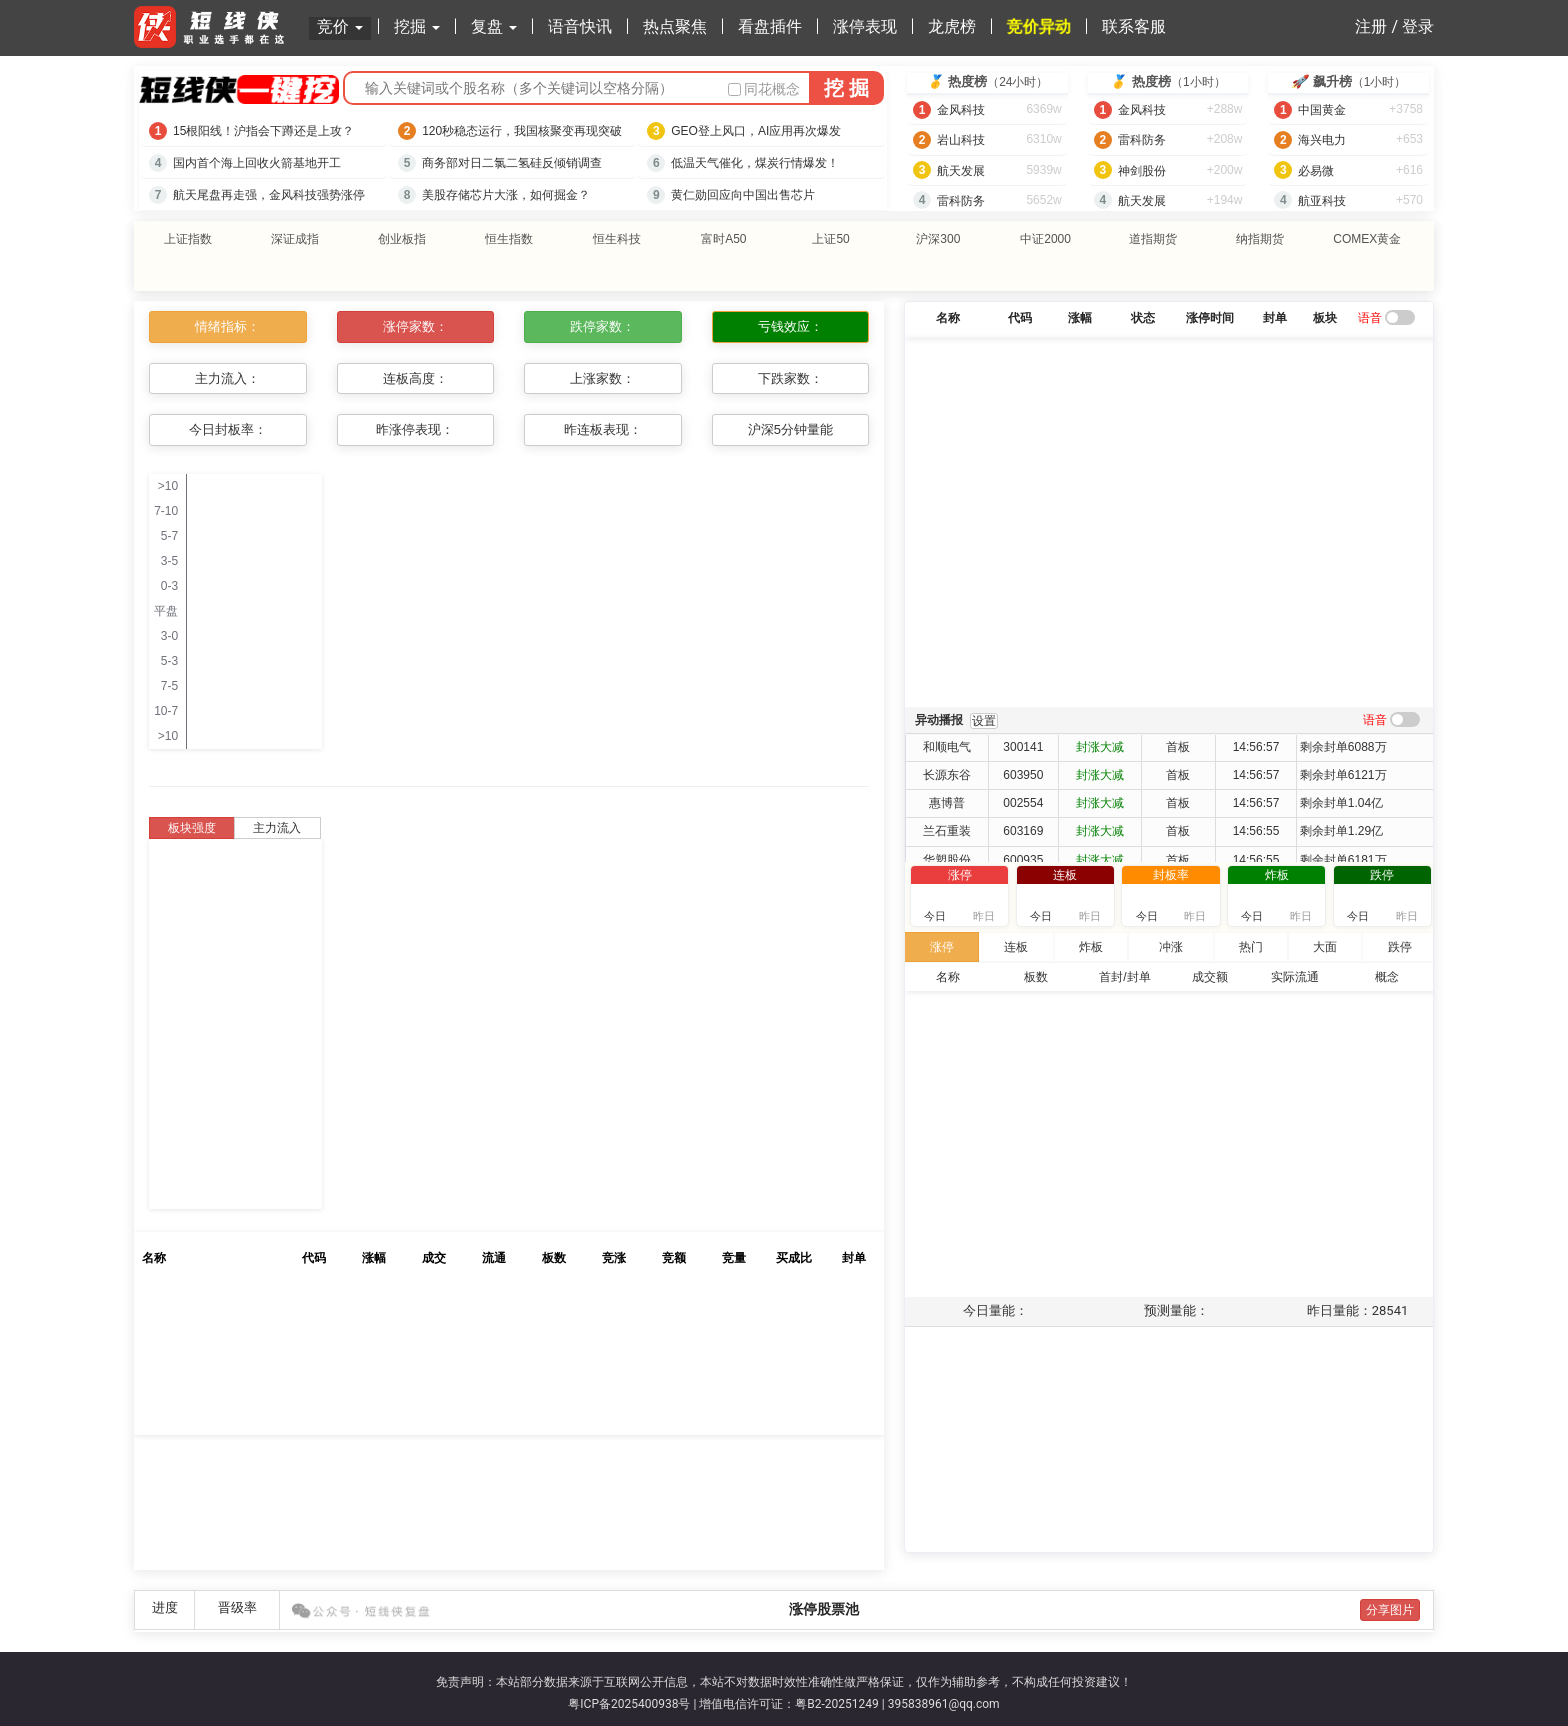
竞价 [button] (340, 26)
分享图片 (1390, 1601)
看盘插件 (770, 26)
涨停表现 (865, 26)
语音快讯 (580, 26)
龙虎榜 (952, 26)
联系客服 (1134, 26)
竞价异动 (1039, 26)
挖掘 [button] (417, 26)
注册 (1371, 26)
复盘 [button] (494, 26)
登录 (1418, 26)
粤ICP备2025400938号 (629, 1695)
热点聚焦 (675, 26)
